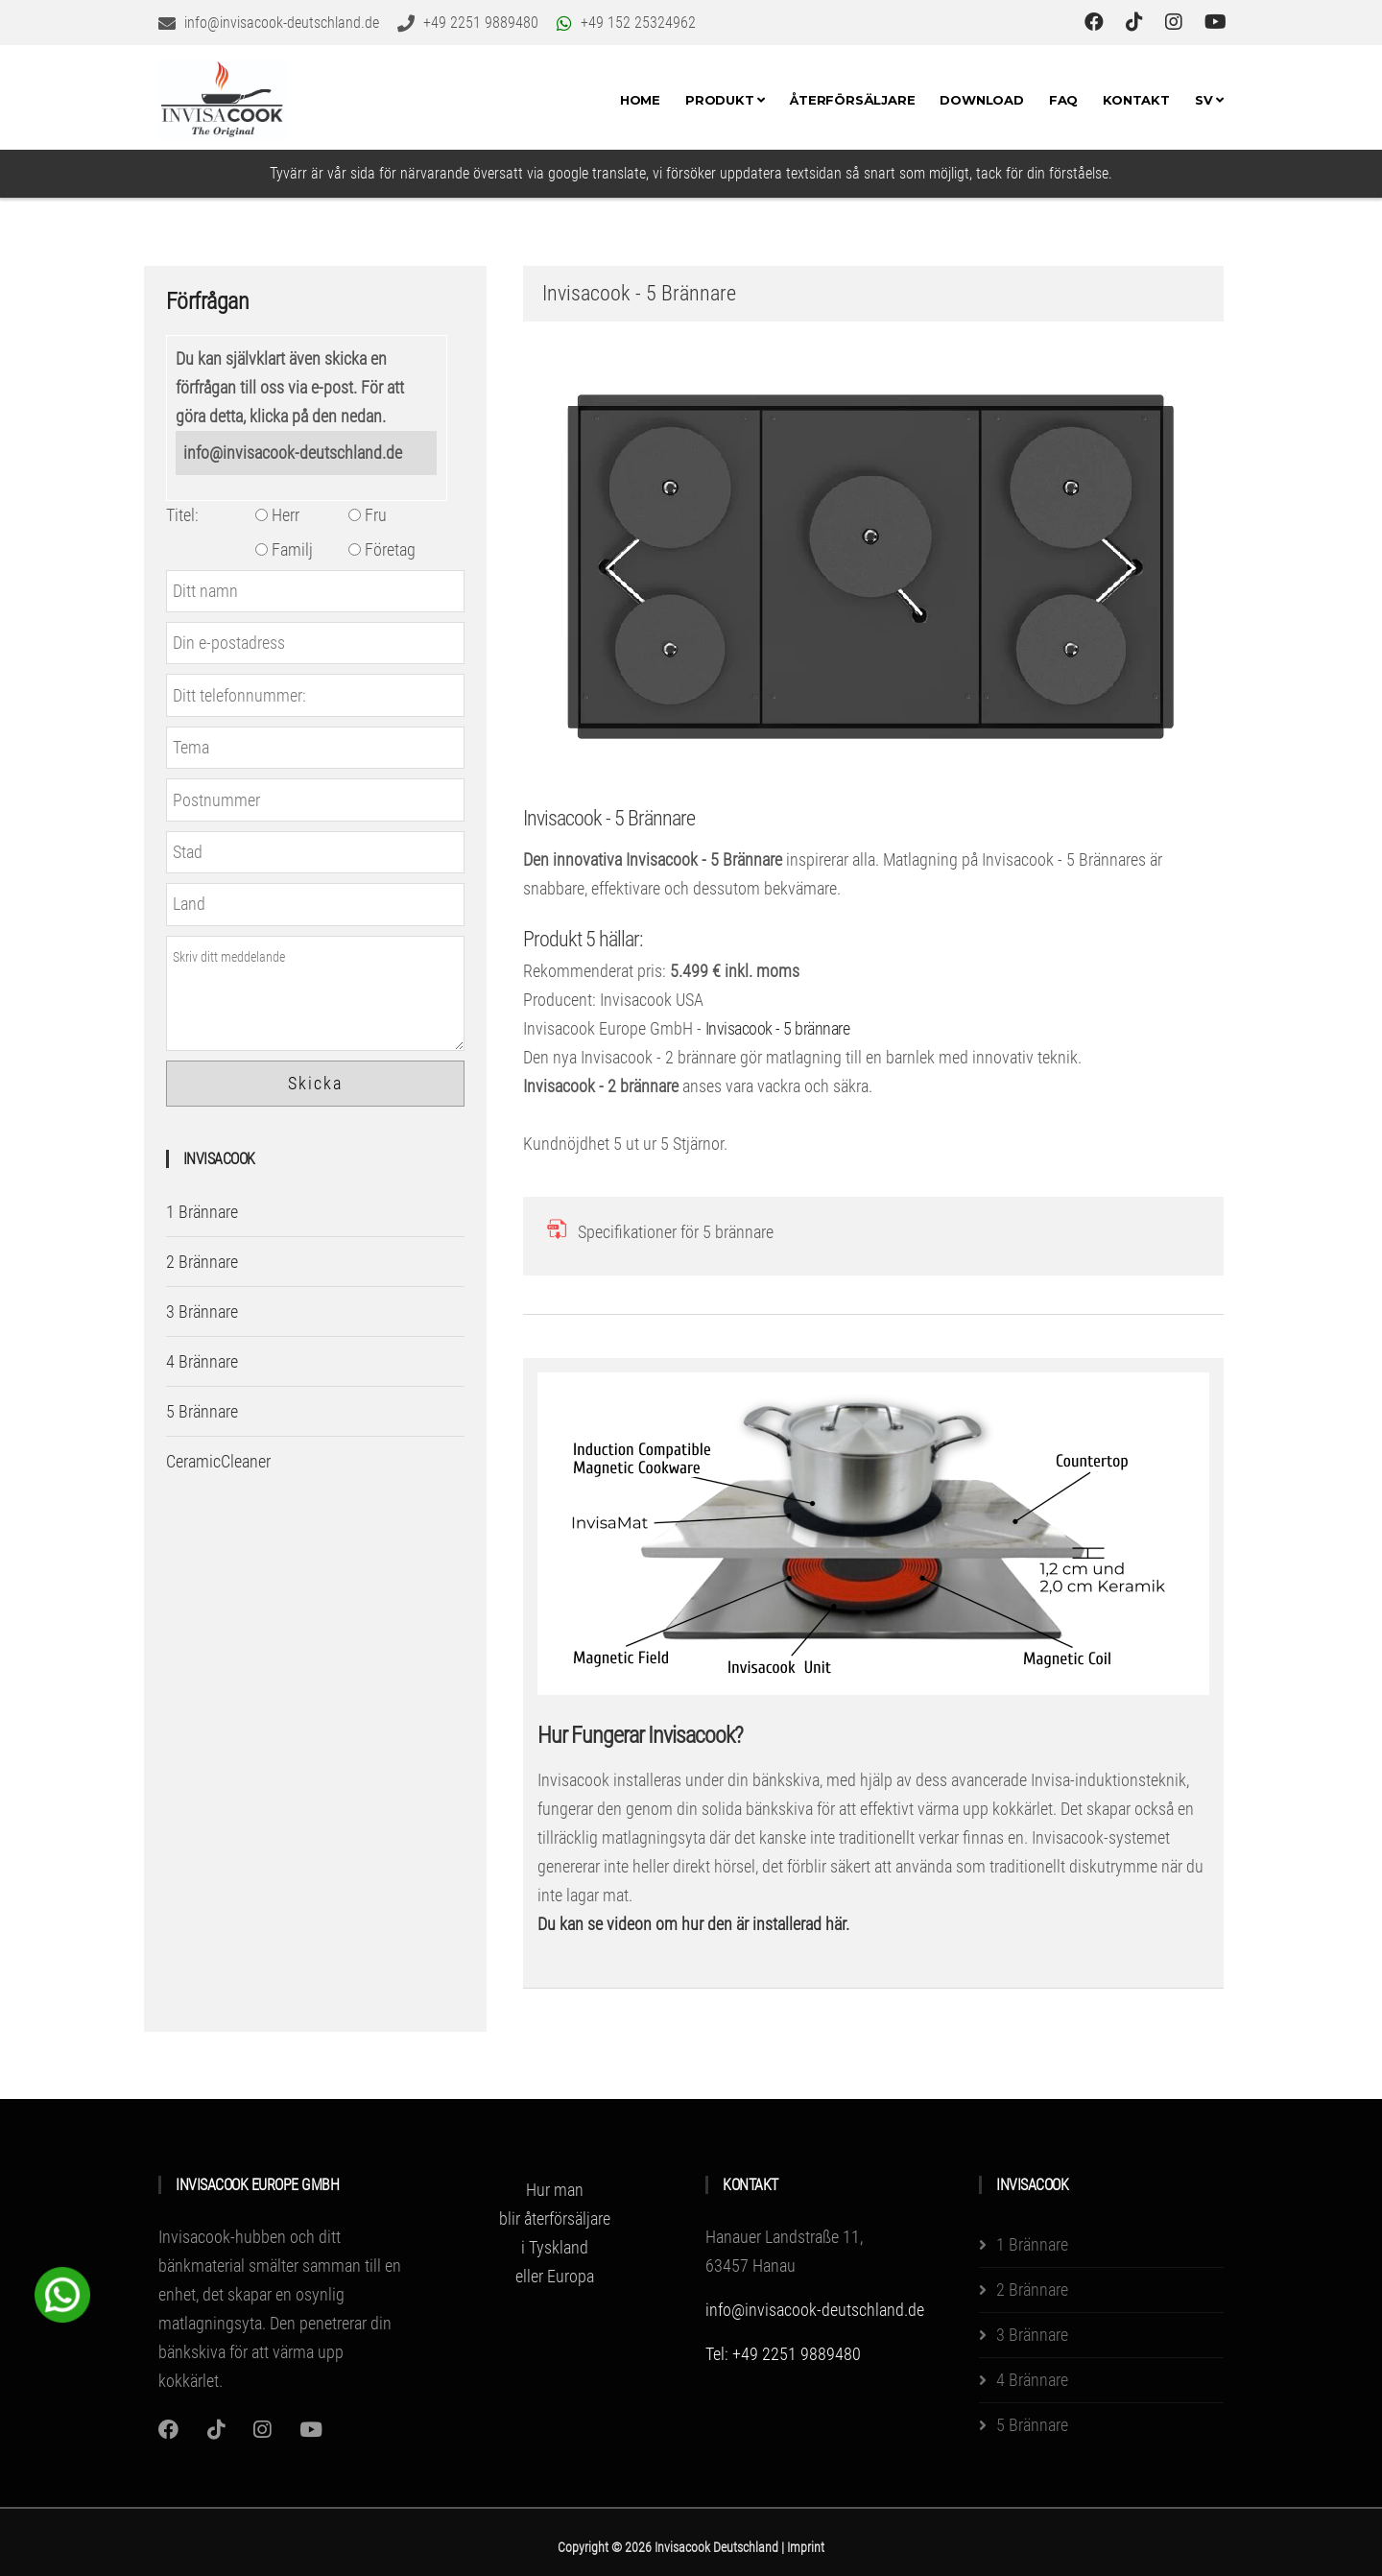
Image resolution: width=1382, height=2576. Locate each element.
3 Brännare (202, 1311)
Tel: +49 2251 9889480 (783, 2354)
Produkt (725, 99)
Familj (284, 549)
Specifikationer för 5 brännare (676, 1232)
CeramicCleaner (218, 1461)
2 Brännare (202, 1262)
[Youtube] (311, 2429)
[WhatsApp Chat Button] (62, 2292)
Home (640, 99)
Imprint (805, 2547)
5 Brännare (202, 1411)
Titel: (182, 515)
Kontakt (1136, 99)
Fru (367, 515)
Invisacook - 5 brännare (777, 1028)
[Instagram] (168, 2429)
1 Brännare (202, 1212)
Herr (277, 515)
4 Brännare (202, 1361)
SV (1209, 99)
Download (981, 99)
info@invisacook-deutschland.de (292, 452)
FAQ (1063, 99)
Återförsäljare (852, 99)
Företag (382, 549)
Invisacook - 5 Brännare (609, 818)
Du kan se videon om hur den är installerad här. (693, 1924)
